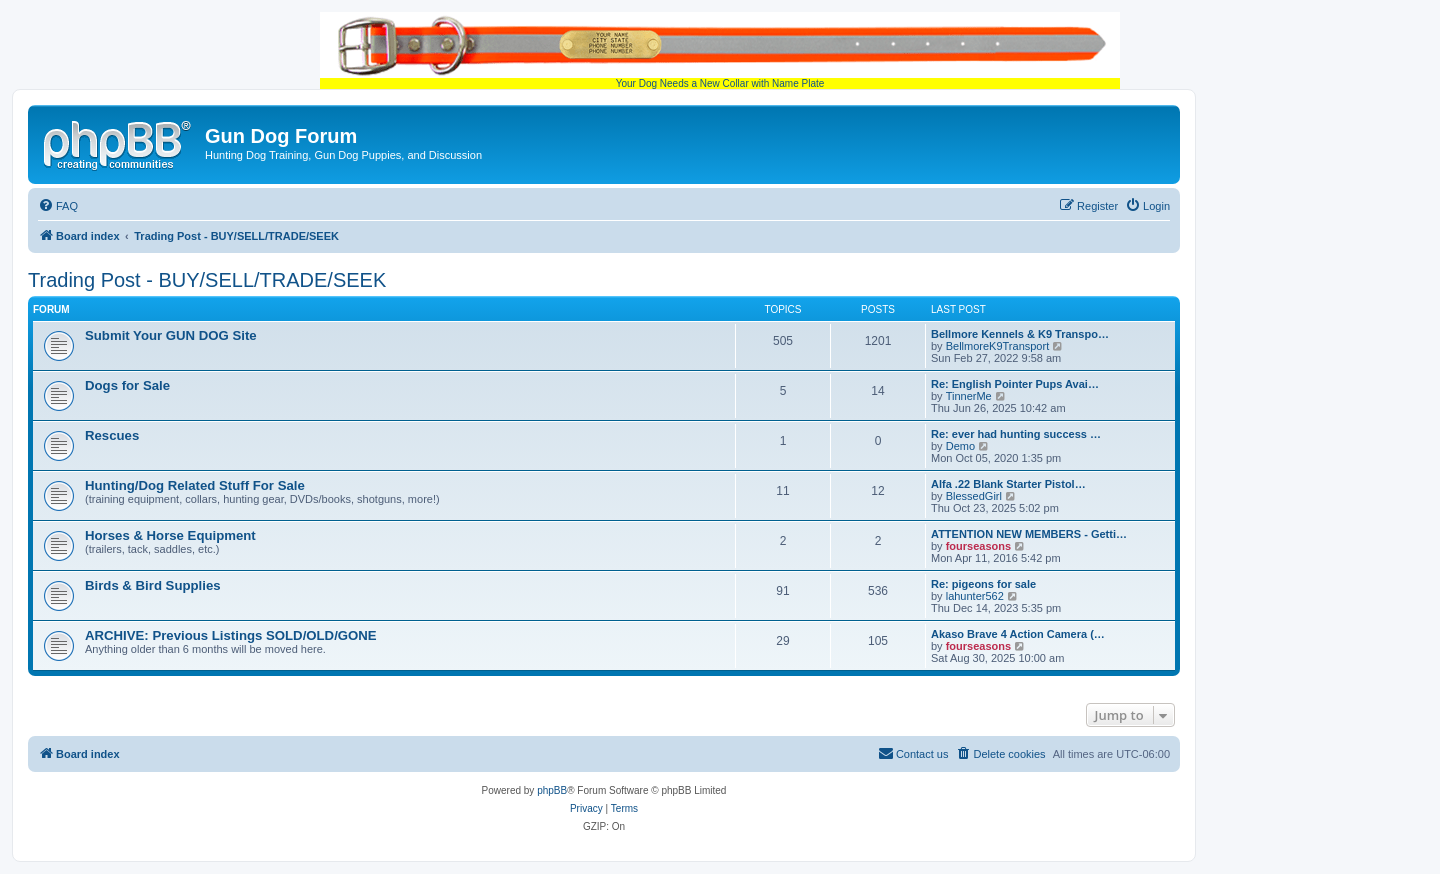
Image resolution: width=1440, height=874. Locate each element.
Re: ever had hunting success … (1016, 434)
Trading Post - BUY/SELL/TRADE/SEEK (207, 280)
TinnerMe (969, 396)
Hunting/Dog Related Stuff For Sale (195, 485)
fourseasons (978, 546)
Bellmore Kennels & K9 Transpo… (1020, 334)
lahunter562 (975, 596)
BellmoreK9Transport (998, 346)
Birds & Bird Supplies (153, 585)
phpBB (552, 790)
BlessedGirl (974, 496)
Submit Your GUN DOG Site (171, 335)
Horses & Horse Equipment (170, 535)
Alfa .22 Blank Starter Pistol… (1008, 484)
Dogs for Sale (127, 385)
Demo (960, 446)
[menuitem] (58, 206)
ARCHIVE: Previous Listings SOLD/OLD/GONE (231, 635)
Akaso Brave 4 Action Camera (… (1018, 634)
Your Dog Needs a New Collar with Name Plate (720, 50)
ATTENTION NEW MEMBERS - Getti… (1029, 534)
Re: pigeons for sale (983, 584)
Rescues (112, 435)
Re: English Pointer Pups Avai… (1015, 384)
